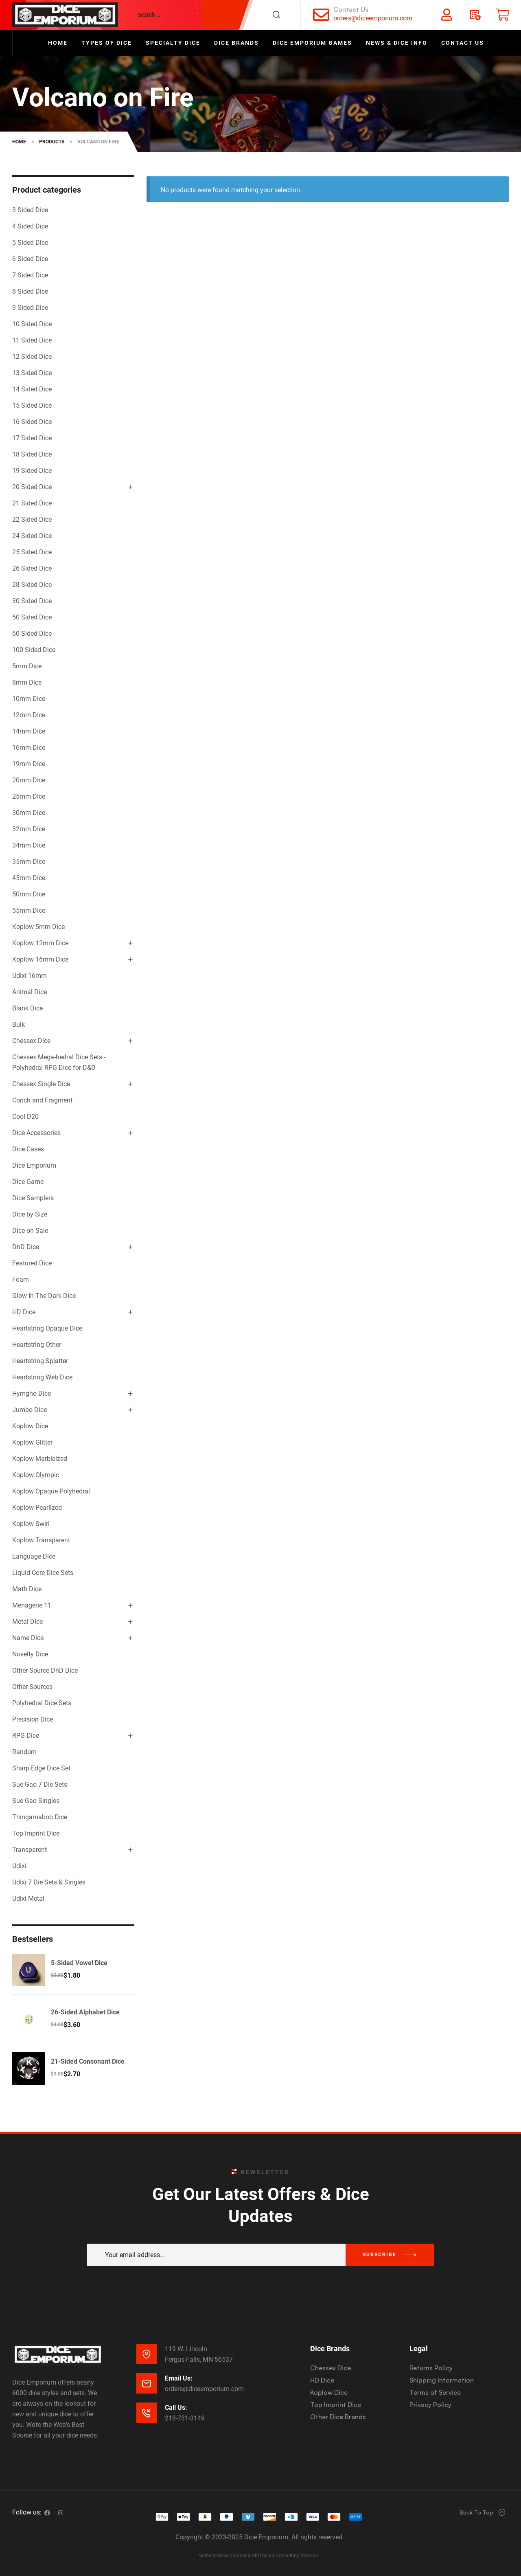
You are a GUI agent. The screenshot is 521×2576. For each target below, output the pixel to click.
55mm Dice (28, 910)
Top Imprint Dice (35, 1833)
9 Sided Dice (30, 308)
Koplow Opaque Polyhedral (51, 1491)
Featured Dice (32, 1263)
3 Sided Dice (30, 210)
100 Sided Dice (33, 650)
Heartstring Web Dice (42, 1377)
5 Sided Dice (30, 242)
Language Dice (33, 1556)
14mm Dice (28, 731)
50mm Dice (28, 894)
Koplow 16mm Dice (40, 959)
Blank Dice (27, 1008)
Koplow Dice (30, 1426)
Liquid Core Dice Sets (42, 1573)
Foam (20, 1279)
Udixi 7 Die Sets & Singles (48, 1882)
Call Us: (176, 2407)
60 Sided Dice (32, 633)
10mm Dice (28, 699)
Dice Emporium (34, 1165)
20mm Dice (28, 780)
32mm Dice (28, 829)
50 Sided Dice (32, 617)
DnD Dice (25, 1247)
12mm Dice (28, 715)
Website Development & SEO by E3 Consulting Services (259, 2555)
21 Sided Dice (32, 503)
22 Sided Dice (32, 519)
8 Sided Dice (30, 291)
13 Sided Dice (32, 373)
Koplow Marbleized (39, 1459)
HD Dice (23, 1312)
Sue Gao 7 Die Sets (39, 1784)
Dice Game (28, 1182)
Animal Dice (29, 992)
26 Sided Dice (32, 568)
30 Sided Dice (32, 601)
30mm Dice (28, 813)
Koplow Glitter (32, 1442)
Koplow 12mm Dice (40, 943)
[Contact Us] (321, 15)
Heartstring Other (36, 1344)
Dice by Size (29, 1214)
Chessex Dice (31, 1041)
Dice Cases (28, 1149)
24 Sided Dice (32, 536)
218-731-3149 (185, 2418)
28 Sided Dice (32, 585)
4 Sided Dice (30, 226)
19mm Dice (28, 764)
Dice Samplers (33, 1198)
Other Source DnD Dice (45, 1670)
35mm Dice (28, 861)
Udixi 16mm (29, 975)
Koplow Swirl (31, 1524)
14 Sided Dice (32, 389)
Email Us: (179, 2378)
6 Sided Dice (30, 259)
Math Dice (27, 1589)
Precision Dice (32, 1719)
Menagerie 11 (31, 1605)
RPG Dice (25, 1735)
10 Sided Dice (32, 324)
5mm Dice (27, 666)
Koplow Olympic (35, 1475)
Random (24, 1752)
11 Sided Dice (32, 340)
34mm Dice (28, 845)
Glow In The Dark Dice (44, 1296)
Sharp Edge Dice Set (41, 1768)
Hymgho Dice (31, 1393)
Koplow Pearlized (37, 1507)
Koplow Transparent (41, 1540)
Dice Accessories (36, 1133)
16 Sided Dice (32, 422)
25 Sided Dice (32, 552)
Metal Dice (27, 1621)
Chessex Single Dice (41, 1084)
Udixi (19, 1866)
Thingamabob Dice (39, 1817)
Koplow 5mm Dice (38, 927)
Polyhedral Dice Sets (41, 1703)
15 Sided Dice (32, 405)
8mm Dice (27, 682)
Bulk (18, 1024)
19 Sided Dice (32, 470)
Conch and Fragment (42, 1100)
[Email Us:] (146, 2383)
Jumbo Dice (29, 1410)
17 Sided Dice (32, 438)
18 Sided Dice (32, 454)
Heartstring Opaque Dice (47, 1328)
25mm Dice (28, 796)
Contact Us (350, 9)
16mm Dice (28, 747)
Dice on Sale (30, 1230)
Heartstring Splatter (40, 1361)
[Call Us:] (146, 2413)
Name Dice (28, 1638)
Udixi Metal (28, 1898)
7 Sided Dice (30, 275)
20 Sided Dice (32, 487)
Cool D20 (25, 1116)
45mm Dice (28, 878)
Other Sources (32, 1687)
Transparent (29, 1849)
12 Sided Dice (32, 356)
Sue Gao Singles (35, 1801)
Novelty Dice (30, 1654)
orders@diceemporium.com (372, 18)
